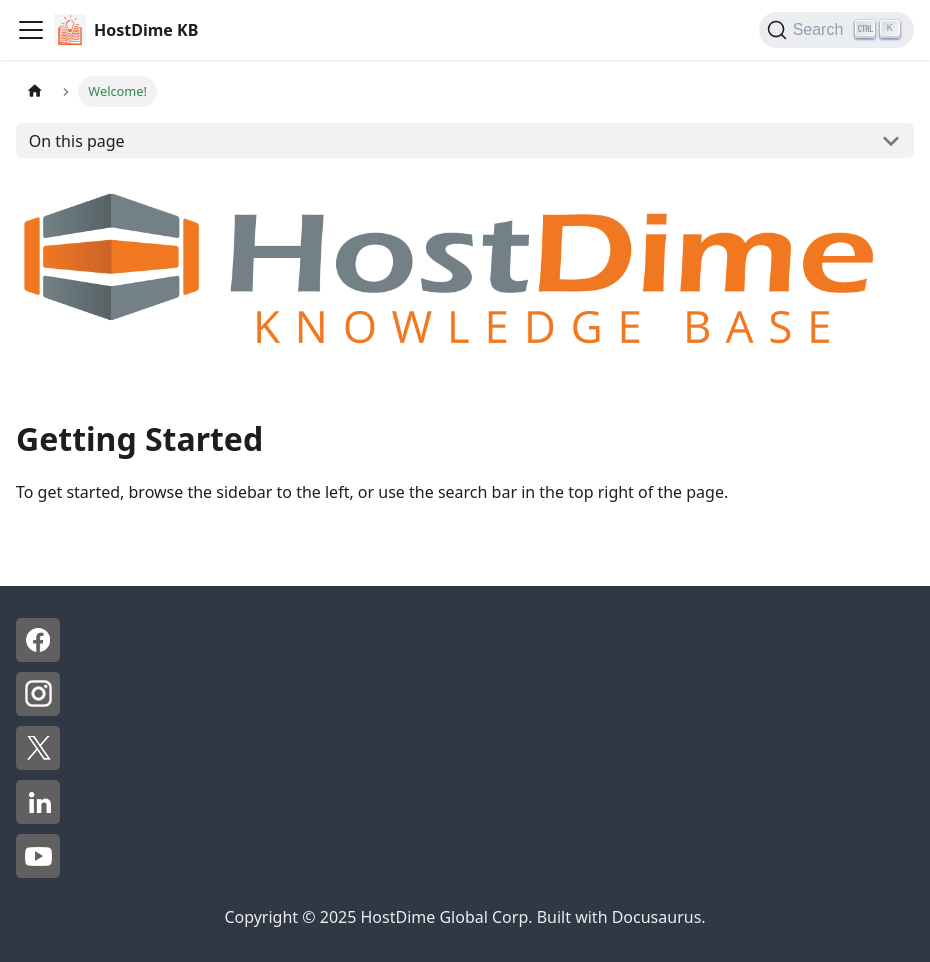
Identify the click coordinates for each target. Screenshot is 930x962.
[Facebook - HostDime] (38, 656)
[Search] (836, 30)
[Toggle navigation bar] (31, 30)
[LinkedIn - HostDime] (38, 818)
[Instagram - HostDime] (38, 710)
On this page (77, 141)
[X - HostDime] (38, 764)
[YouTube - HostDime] (38, 872)
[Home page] (35, 91)
